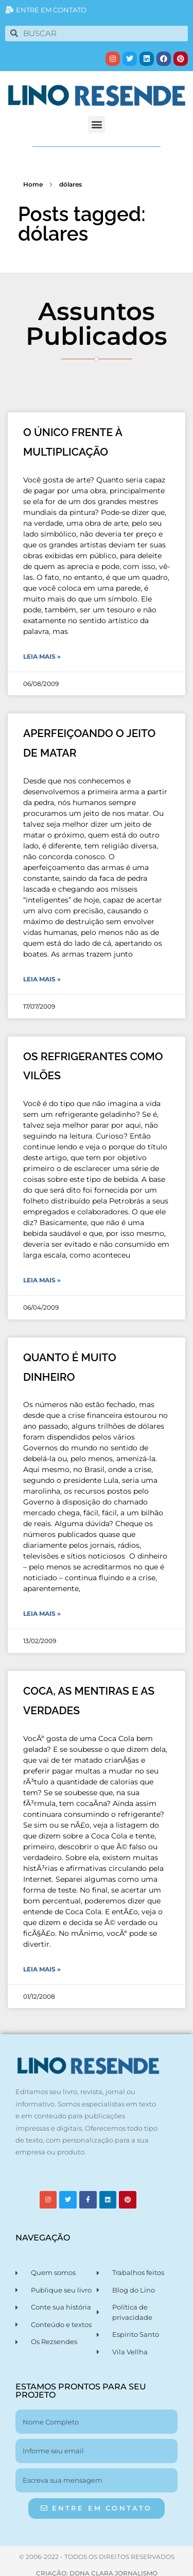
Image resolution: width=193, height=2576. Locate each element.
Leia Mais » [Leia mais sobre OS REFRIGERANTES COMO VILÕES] (42, 1280)
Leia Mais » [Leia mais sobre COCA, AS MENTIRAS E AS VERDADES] (42, 1969)
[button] (96, 124)
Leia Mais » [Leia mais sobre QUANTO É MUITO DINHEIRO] (42, 1613)
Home (33, 184)
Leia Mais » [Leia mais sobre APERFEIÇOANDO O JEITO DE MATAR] (42, 979)
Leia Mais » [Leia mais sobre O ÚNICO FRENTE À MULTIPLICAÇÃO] (42, 656)
